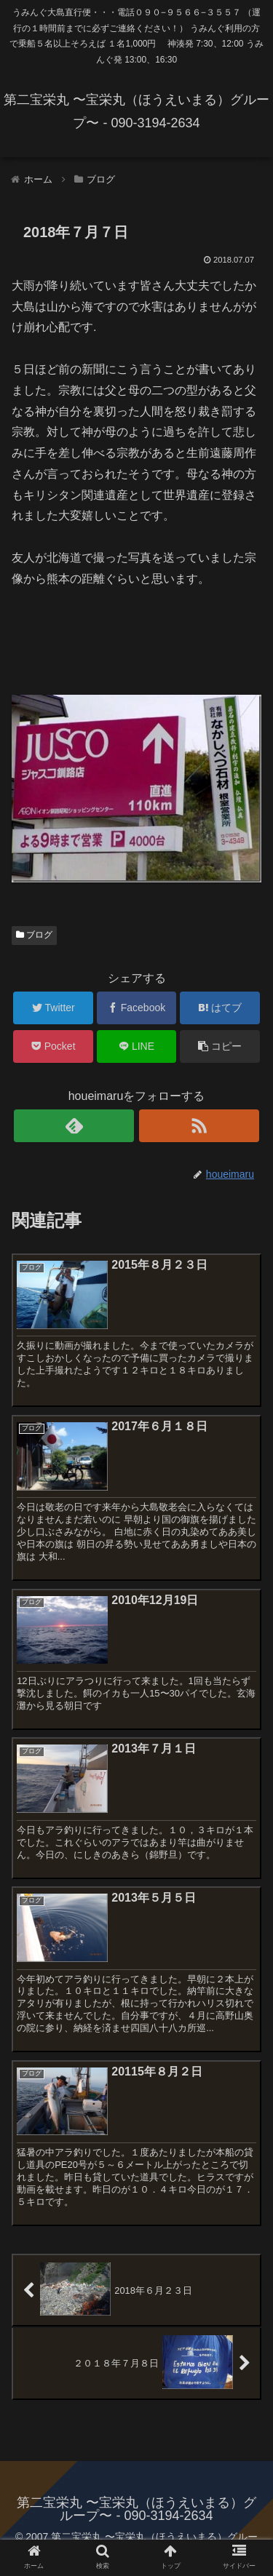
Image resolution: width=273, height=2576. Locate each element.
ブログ (34, 935)
